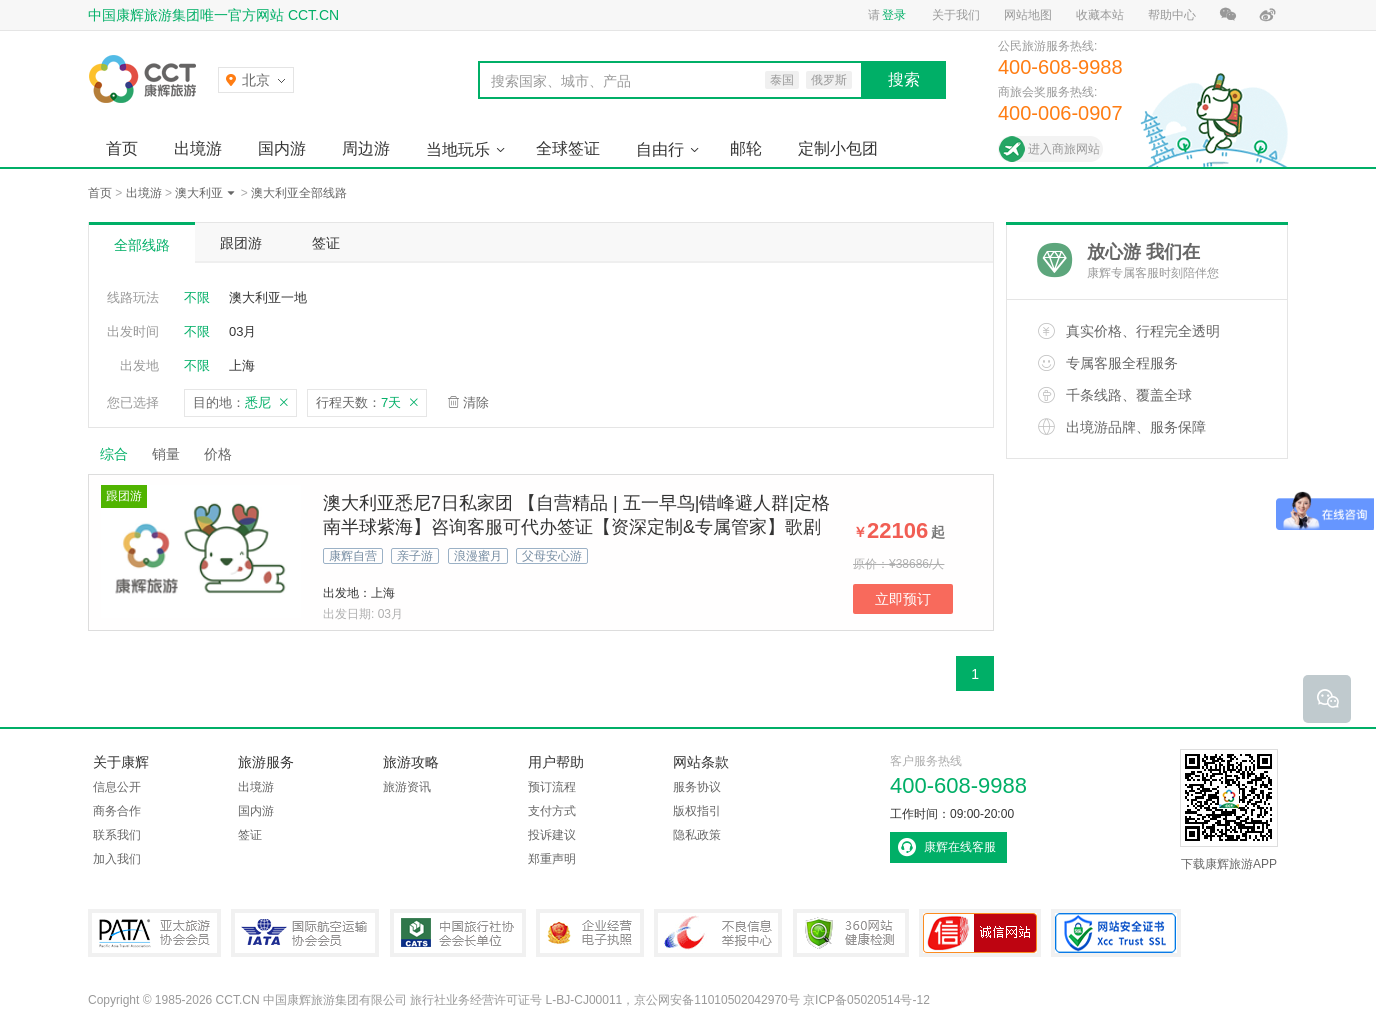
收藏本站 (1100, 15)
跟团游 (241, 243)
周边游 (366, 148)
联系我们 (117, 835)
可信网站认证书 (980, 933)
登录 (894, 15)
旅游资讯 (407, 787)
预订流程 (552, 787)
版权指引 (697, 811)
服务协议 (697, 787)
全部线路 (142, 245)
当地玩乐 (458, 149)
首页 (122, 148)
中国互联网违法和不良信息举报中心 (718, 933)
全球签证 (568, 148)
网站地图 (1028, 15)
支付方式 (552, 811)
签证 (326, 243)
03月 (242, 331)
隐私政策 (697, 835)
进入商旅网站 (1064, 149)
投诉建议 (552, 835)
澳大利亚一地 (268, 297)
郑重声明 (552, 859)
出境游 (198, 148)
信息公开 (117, 787)
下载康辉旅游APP (1229, 810)
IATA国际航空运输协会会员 (305, 933)
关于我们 (956, 15)
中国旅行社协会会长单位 (458, 933)
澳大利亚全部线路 (299, 193)
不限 (197, 297)
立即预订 (903, 599)
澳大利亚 (199, 193)
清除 (476, 402)
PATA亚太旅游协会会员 (154, 933)
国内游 (282, 148)
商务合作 (117, 811)
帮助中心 (1172, 15)
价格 (225, 454)
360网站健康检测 (851, 933)
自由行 (660, 149)
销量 (166, 454)
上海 (242, 365)
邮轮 (746, 148)
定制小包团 (838, 148)
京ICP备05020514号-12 (866, 1000)
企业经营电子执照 (590, 933)
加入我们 (117, 859)
